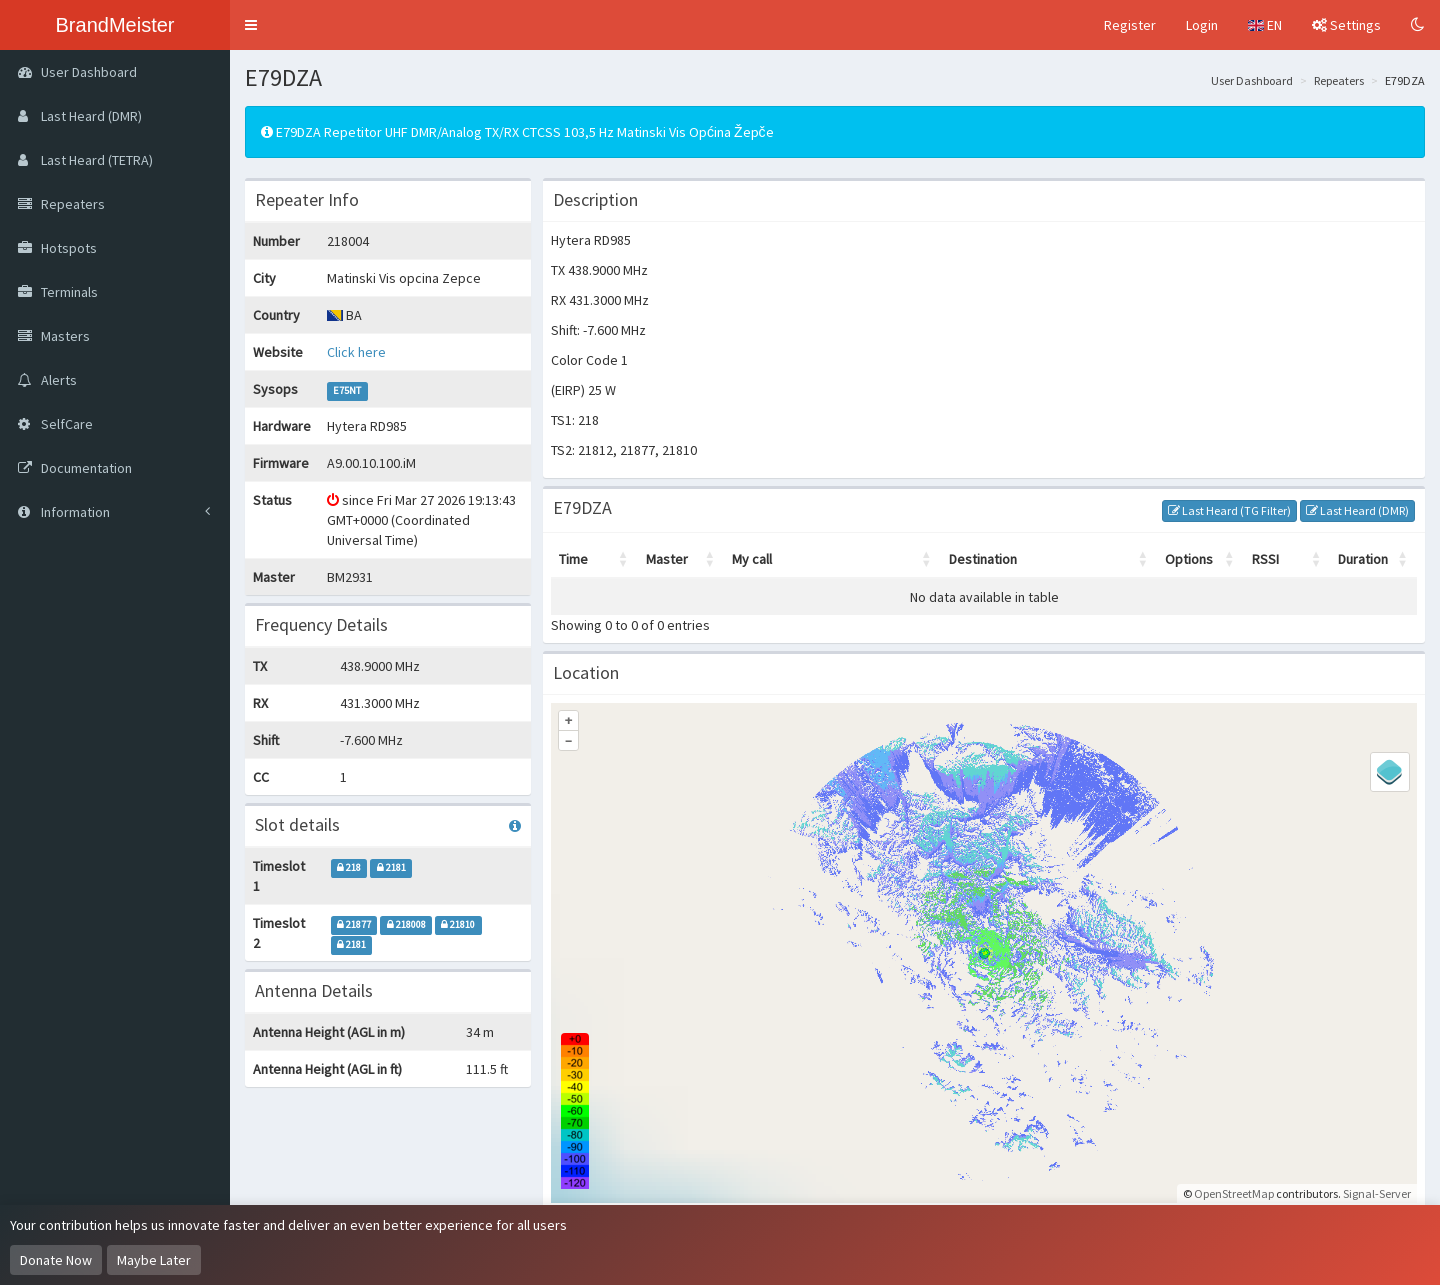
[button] (251, 25)
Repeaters (1339, 80)
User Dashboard (1252, 80)
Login (1202, 25)
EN (1265, 25)
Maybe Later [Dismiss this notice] (154, 1260)
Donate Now (56, 1260)
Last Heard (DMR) (1357, 510)
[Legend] (1390, 772)
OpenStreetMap (1234, 1193)
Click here (356, 352)
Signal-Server (1377, 1193)
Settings (1346, 25)
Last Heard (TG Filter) (1229, 510)
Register (1130, 25)
